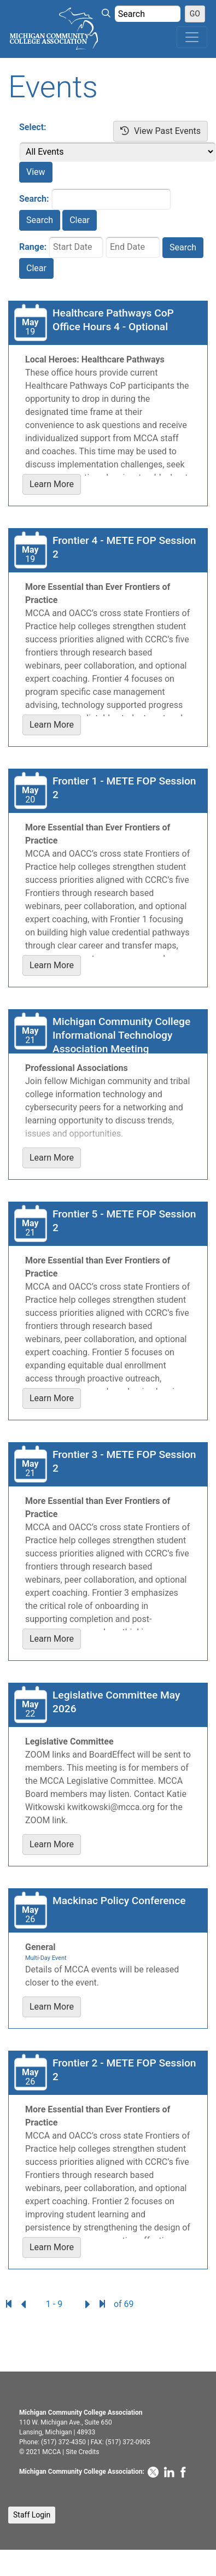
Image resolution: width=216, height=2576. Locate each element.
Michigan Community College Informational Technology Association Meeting (121, 1035)
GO (195, 13)
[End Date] (133, 247)
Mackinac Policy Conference (119, 1900)
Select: (32, 127)
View (35, 172)
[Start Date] (76, 247)
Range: (32, 247)
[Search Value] (147, 13)
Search (39, 220)
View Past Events (160, 131)
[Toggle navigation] (192, 37)
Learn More (52, 484)
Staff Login (31, 2514)
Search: (34, 199)
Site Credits (82, 2452)
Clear (79, 220)
